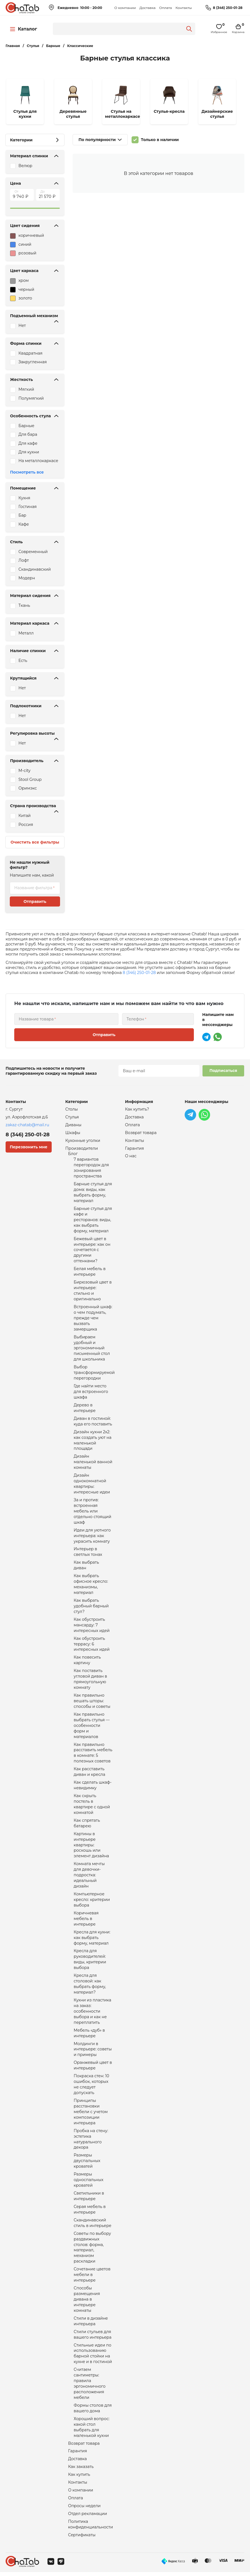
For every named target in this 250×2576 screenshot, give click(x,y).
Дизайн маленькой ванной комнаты (93, 1463)
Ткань (24, 605)
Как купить (79, 2478)
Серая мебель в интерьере (90, 2212)
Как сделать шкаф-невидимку (93, 1787)
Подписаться (223, 1070)
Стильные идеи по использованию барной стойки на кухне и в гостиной (93, 2357)
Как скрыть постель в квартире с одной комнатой (92, 1806)
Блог (73, 1154)
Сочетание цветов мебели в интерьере (92, 2278)
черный (22, 289)
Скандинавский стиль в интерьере (92, 2226)
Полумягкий (31, 398)
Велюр (25, 165)
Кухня (24, 497)
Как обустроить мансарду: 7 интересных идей (92, 1627)
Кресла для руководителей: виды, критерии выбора (90, 1962)
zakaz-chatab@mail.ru (27, 1124)
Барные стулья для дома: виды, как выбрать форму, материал (93, 1193)
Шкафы (72, 1132)
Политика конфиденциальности (90, 2528)
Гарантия (77, 2455)
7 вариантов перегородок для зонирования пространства (91, 1168)
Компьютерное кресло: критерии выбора (92, 1902)
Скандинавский (34, 569)
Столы (71, 1109)
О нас (131, 1156)
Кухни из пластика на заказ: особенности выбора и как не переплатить (92, 2014)
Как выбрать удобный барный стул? (91, 1608)
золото (21, 298)
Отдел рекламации (87, 2517)
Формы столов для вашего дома (93, 2412)
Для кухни (28, 452)
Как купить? (137, 1109)
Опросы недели (84, 2509)
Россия (25, 824)
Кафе (23, 524)
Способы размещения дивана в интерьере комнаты (87, 2303)
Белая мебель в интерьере (90, 1272)
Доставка (147, 8)
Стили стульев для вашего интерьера (92, 2338)
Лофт (23, 560)
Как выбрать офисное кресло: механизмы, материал (91, 1586)
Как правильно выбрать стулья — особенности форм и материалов (92, 1727)
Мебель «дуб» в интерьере (89, 2036)
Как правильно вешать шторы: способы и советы (92, 1703)
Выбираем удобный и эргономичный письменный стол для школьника (92, 1349)
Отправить (34, 901)
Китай (24, 815)
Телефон (135, 1019)
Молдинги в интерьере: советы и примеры (93, 2052)
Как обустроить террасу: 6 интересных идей (92, 1646)
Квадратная (30, 353)
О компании (125, 8)
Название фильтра (33, 887)
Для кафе (27, 443)
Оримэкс (27, 788)
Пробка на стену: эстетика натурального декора (91, 2142)
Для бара (27, 434)
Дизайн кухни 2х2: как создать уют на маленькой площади (92, 1441)
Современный (33, 551)
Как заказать (81, 2470)
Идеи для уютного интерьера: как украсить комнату (92, 1537)
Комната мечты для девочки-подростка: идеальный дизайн (89, 1877)
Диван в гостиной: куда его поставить (93, 1422)
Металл (26, 633)
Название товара (36, 1019)
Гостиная (27, 506)
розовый (23, 253)
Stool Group (30, 779)
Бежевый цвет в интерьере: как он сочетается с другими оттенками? (92, 1250)
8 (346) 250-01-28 (227, 8)
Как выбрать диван (86, 1566)
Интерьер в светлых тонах (88, 1553)
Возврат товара (84, 2447)
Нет (22, 325)
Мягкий (26, 389)
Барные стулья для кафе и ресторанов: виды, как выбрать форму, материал (93, 1220)
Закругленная (32, 361)
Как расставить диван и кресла (89, 1774)
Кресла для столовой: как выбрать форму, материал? (90, 1986)
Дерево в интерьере (85, 1409)
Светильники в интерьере (89, 2199)
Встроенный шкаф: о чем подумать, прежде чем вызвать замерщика (93, 1319)
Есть (22, 660)
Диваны (73, 1125)
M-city (24, 770)
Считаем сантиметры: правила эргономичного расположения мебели (90, 2387)
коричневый (27, 235)
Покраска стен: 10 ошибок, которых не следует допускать (91, 2087)
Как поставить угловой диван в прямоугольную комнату (90, 1681)
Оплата (165, 8)
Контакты (183, 8)
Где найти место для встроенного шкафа (91, 1393)
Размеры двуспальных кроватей (87, 2164)
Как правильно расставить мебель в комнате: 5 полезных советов (93, 1755)
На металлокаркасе (38, 460)
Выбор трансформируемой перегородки (94, 1374)
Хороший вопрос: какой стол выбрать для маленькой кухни (91, 2431)
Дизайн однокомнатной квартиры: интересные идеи (92, 1485)
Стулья (72, 1117)
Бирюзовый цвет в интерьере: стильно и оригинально (93, 1291)
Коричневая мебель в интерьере (86, 1921)
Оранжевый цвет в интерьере (93, 2068)
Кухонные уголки (82, 1140)
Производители (81, 1148)
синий (20, 244)
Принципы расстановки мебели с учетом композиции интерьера (91, 2114)
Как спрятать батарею (87, 1825)
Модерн (26, 577)
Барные (26, 425)
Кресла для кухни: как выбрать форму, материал (92, 1940)
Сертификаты (82, 2539)
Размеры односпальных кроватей (88, 2183)
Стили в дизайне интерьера (91, 2324)
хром (19, 281)
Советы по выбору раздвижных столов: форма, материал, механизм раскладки (92, 2250)
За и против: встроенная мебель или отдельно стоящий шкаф (92, 1512)
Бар (22, 515)
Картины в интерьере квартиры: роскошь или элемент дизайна (91, 1847)
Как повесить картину (87, 1662)
